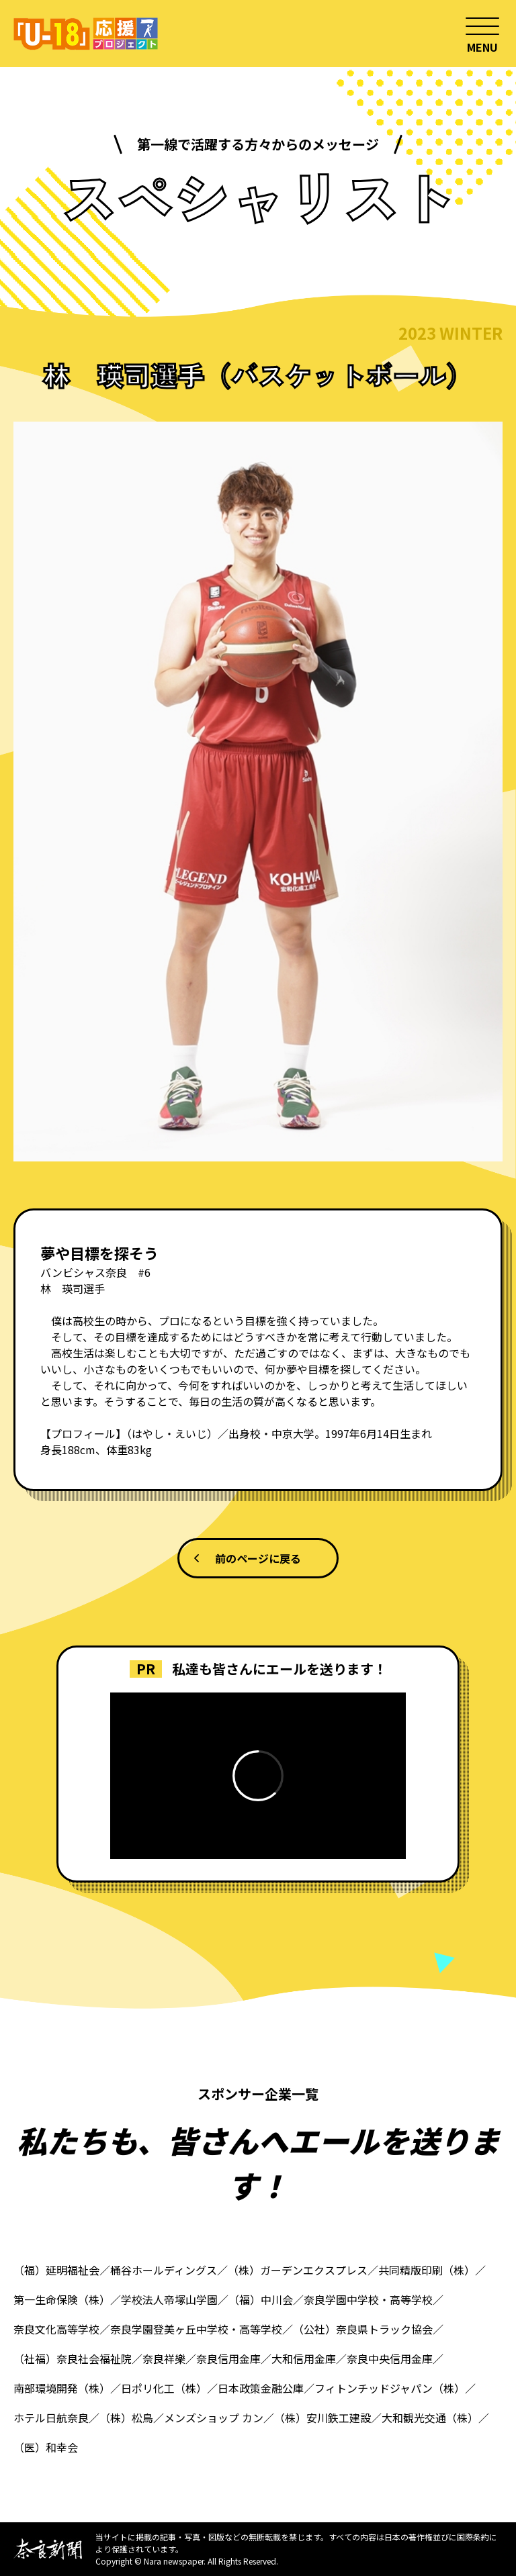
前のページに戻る (258, 1558)
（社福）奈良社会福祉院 (72, 2358)
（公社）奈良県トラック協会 (363, 2329)
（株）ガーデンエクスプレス (298, 2270)
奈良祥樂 (163, 2358)
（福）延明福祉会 (56, 2270)
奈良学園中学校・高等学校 (368, 2299)
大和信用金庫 (303, 2358)
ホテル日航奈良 (51, 2418)
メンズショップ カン (213, 2418)
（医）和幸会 (45, 2447)
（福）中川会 (260, 2299)
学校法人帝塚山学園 (169, 2299)
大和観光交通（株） (430, 2418)
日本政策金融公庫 (261, 2388)
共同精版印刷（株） (426, 2270)
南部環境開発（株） (61, 2388)
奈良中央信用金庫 (390, 2358)
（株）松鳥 (126, 2418)
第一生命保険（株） (61, 2299)
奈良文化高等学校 (56, 2329)
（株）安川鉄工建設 (322, 2418)
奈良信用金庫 (228, 2358)
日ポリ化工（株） (164, 2388)
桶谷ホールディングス (163, 2270)
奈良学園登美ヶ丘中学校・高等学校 (196, 2329)
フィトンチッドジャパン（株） (389, 2388)
